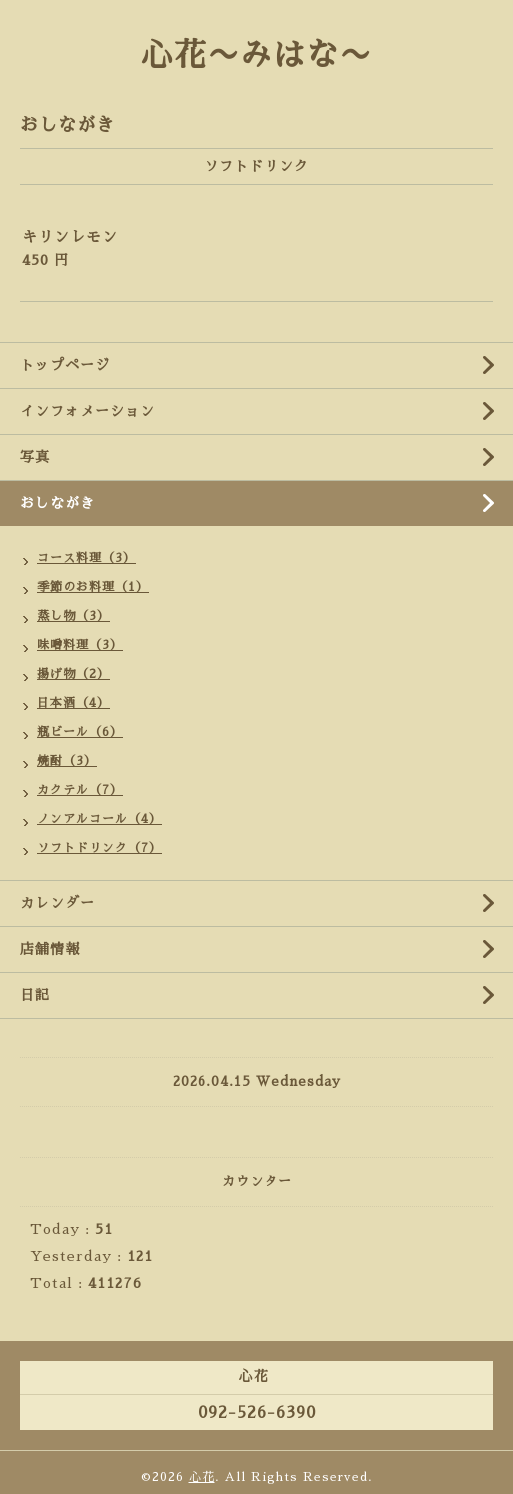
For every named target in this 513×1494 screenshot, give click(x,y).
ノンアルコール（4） (99, 819)
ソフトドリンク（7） (99, 848)
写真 (35, 457)
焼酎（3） (67, 761)
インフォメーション (87, 411)
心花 (202, 1477)
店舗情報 (50, 949)
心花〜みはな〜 (256, 55)
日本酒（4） (73, 703)
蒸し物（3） (73, 616)
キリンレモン (70, 236)
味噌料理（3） (80, 645)
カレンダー (57, 903)
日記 (35, 995)
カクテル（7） (80, 790)
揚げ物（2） (73, 674)
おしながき (57, 503)
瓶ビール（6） (80, 732)
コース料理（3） (86, 558)
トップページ (65, 365)
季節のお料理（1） (93, 587)
